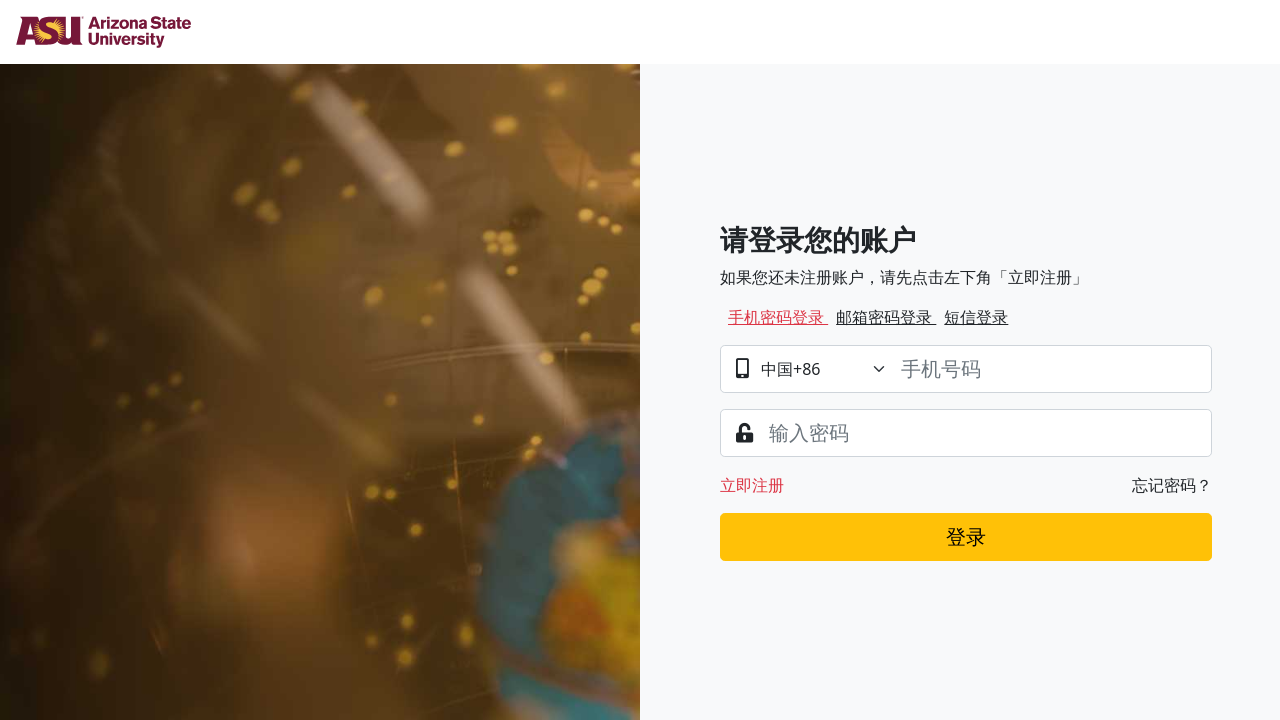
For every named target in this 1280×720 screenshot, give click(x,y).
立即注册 (752, 485)
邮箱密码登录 (886, 317)
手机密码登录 (778, 317)
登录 (966, 536)
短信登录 (976, 317)
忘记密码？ (1172, 485)
